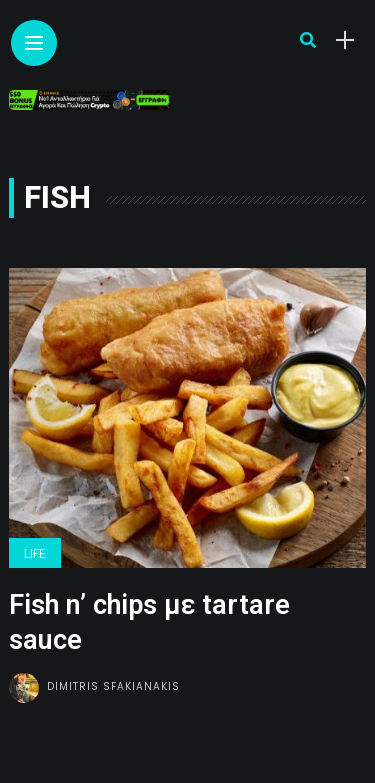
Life (35, 554)
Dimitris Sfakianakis (113, 686)
